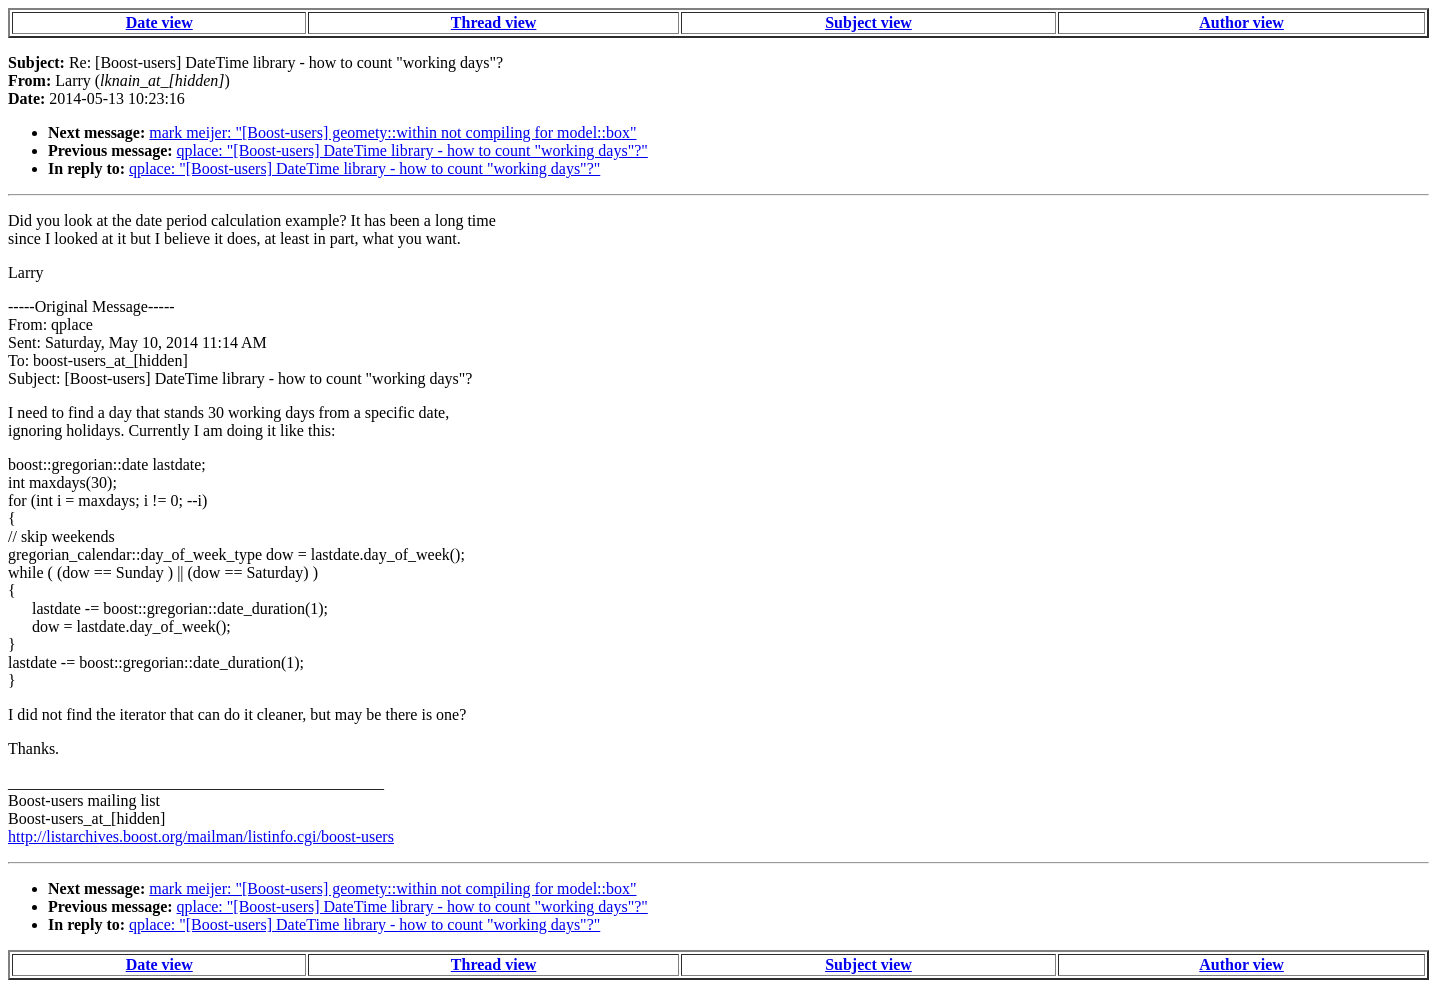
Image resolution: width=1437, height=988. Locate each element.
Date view (159, 22)
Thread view (493, 22)
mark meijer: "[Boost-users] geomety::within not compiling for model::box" (392, 132)
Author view (1241, 22)
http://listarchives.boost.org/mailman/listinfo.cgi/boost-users (201, 836)
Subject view (868, 22)
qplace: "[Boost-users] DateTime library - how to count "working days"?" (412, 150)
